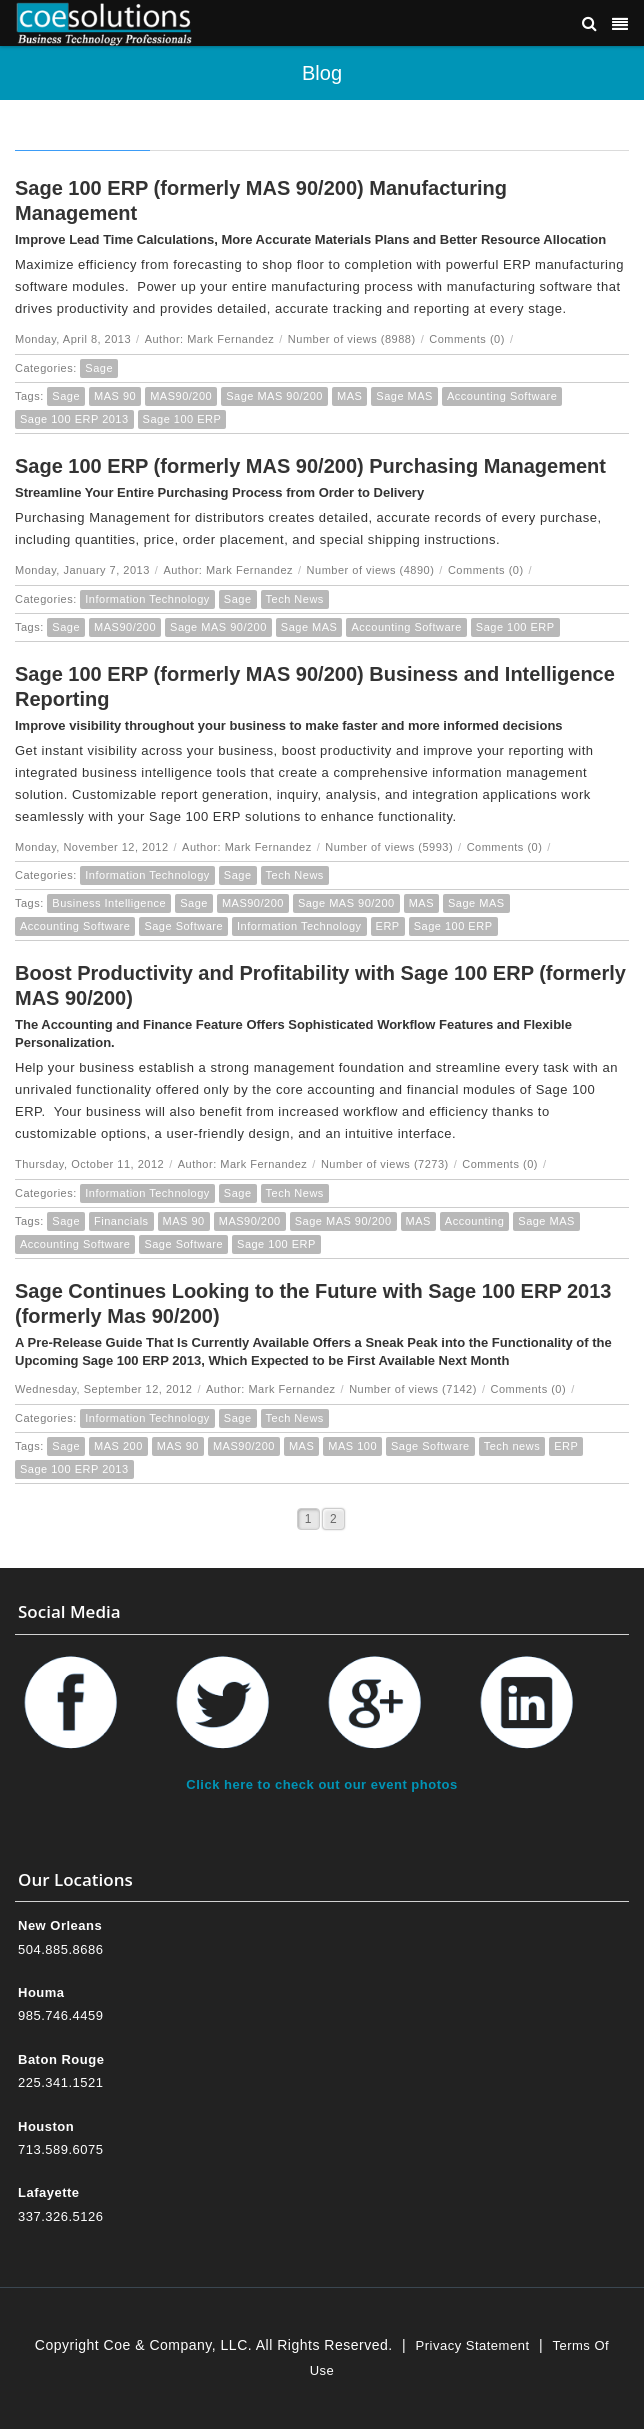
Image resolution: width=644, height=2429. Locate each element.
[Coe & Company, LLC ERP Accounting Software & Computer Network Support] (104, 22)
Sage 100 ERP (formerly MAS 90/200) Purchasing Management (310, 466)
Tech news (512, 1446)
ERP (388, 926)
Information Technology (147, 599)
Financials (121, 1221)
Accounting (474, 1221)
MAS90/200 (181, 396)
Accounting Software (502, 396)
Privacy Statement (473, 2345)
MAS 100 (352, 1446)
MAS (349, 396)
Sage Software (183, 926)
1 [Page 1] (308, 1519)
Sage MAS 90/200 (274, 396)
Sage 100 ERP (182, 419)
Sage (99, 368)
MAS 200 (118, 1446)
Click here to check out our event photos (321, 1784)
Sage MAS (404, 396)
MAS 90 (115, 396)
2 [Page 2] (333, 1519)
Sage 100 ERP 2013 (74, 419)
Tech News (295, 599)
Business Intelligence (109, 903)
